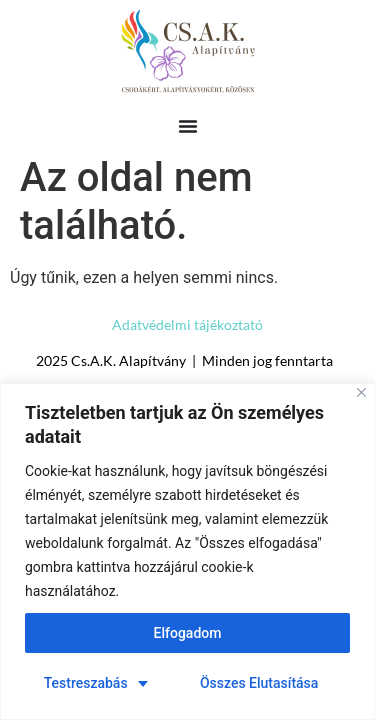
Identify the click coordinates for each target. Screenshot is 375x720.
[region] (187, 551)
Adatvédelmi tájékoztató (187, 324)
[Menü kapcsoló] (188, 126)
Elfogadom (188, 633)
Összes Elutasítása (259, 683)
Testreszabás (86, 683)
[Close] (361, 392)
